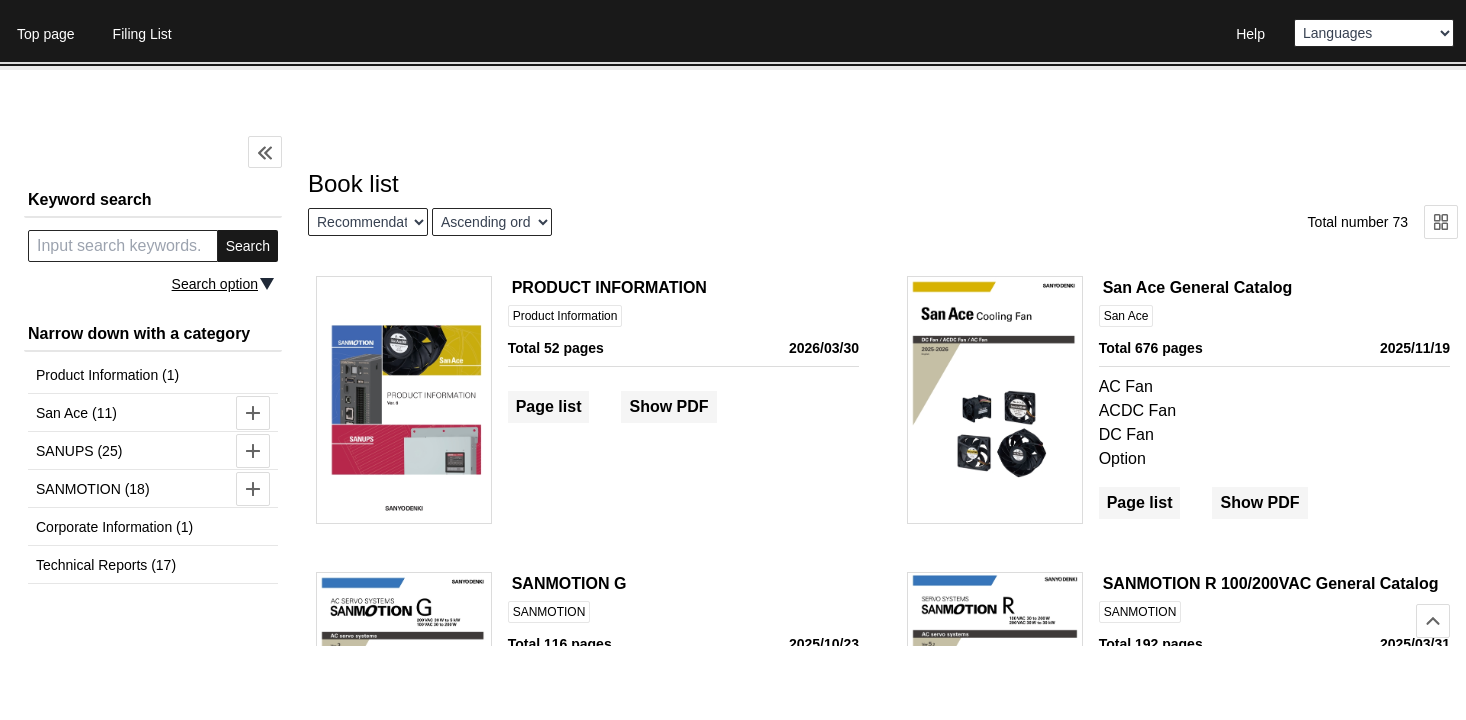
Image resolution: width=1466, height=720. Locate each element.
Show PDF (668, 406)
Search (248, 246)
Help (1250, 34)
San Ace (1126, 316)
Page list (549, 406)
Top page (46, 34)
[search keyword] (123, 246)
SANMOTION (549, 612)
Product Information (565, 316)
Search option (215, 284)
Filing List (142, 34)
